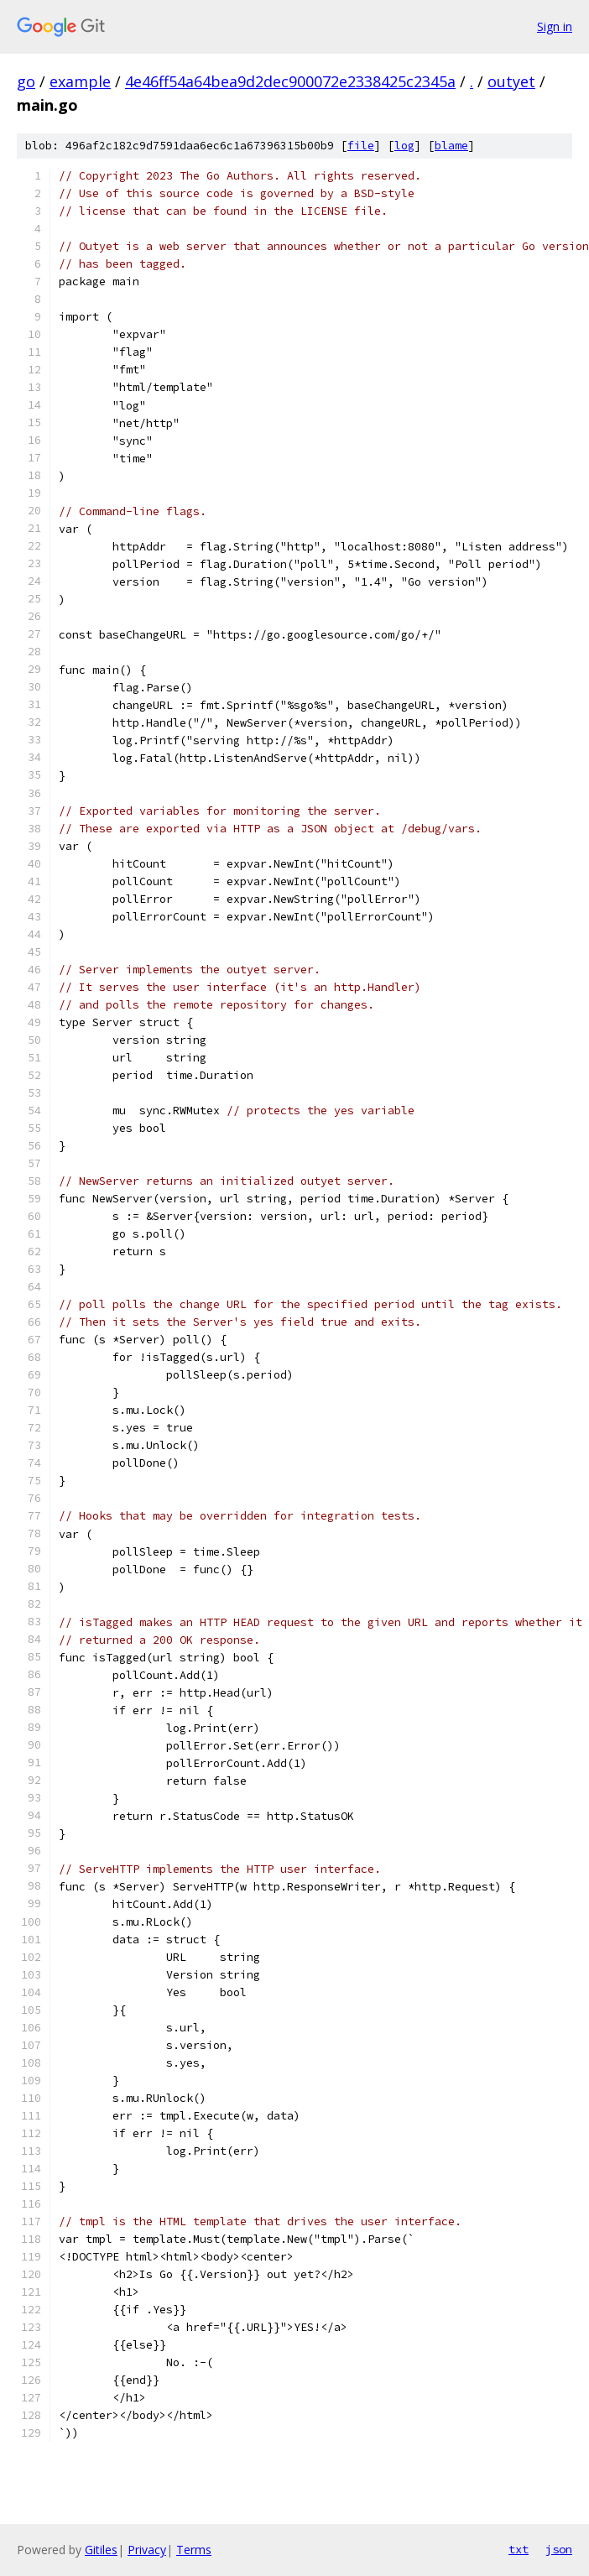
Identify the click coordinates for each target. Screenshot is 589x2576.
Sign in (554, 26)
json (558, 2549)
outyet (511, 81)
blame (451, 145)
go (26, 81)
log (404, 145)
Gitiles (101, 2550)
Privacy (147, 2550)
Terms (193, 2550)
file (360, 145)
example (80, 81)
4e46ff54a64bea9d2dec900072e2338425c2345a (290, 81)
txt (518, 2549)
